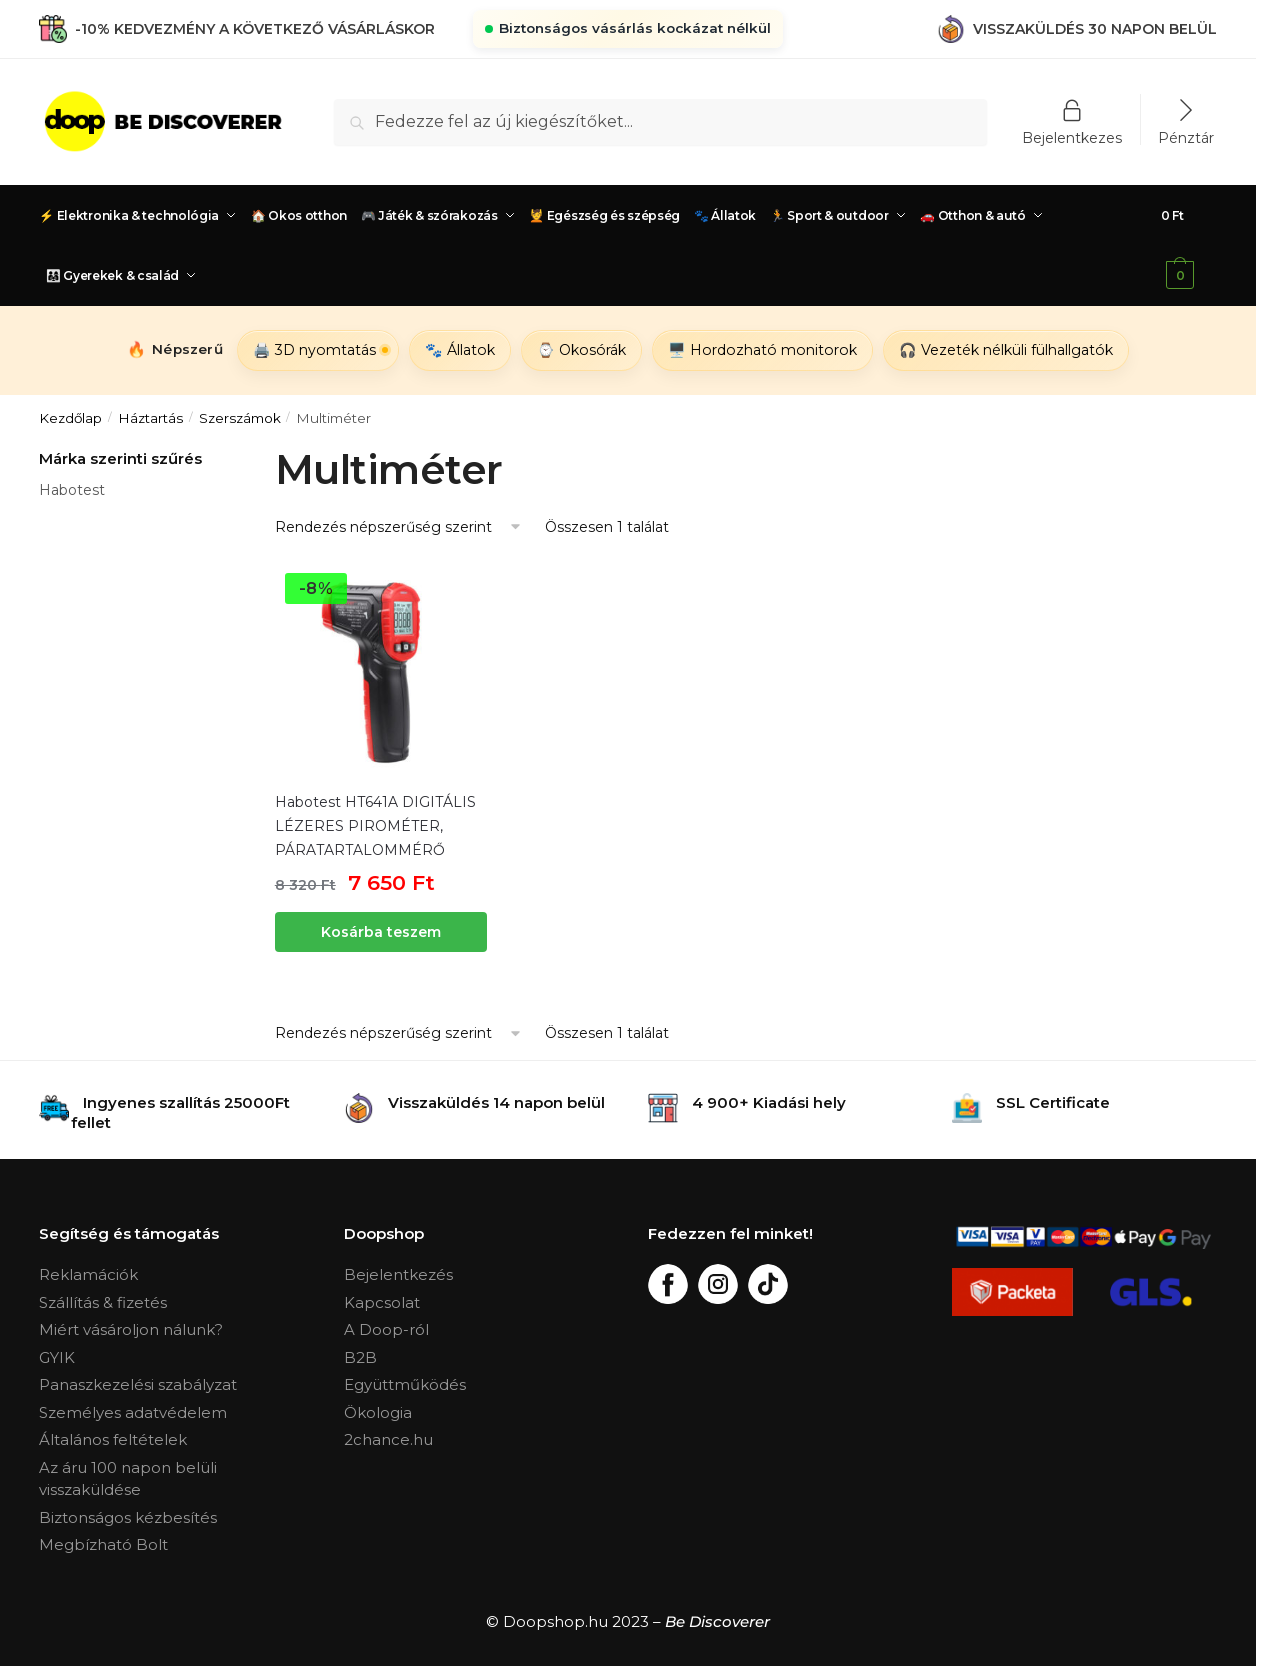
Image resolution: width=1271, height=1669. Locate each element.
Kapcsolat (382, 1302)
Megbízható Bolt (103, 1544)
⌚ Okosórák (581, 350)
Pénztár (1186, 137)
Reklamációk (88, 1274)
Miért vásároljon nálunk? (131, 1329)
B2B (360, 1357)
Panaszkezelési (98, 1384)
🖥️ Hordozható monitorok (762, 350)
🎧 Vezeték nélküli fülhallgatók (1006, 350)
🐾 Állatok (460, 350)
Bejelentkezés (398, 1274)
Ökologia (378, 1412)
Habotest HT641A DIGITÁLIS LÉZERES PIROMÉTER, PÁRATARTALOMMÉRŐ (375, 826)
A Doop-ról (386, 1329)
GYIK (57, 1357)
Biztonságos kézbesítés (128, 1517)
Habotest (72, 490)
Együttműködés (405, 1384)
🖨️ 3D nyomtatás (314, 350)
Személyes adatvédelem (133, 1412)
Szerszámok (240, 418)
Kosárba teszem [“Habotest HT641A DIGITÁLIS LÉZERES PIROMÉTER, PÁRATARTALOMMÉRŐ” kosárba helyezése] (381, 932)
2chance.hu (388, 1439)
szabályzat (197, 1384)
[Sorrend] (399, 527)
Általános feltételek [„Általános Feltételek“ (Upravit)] (113, 1439)
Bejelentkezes (1072, 137)
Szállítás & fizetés (103, 1302)
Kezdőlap (70, 418)
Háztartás (150, 418)
